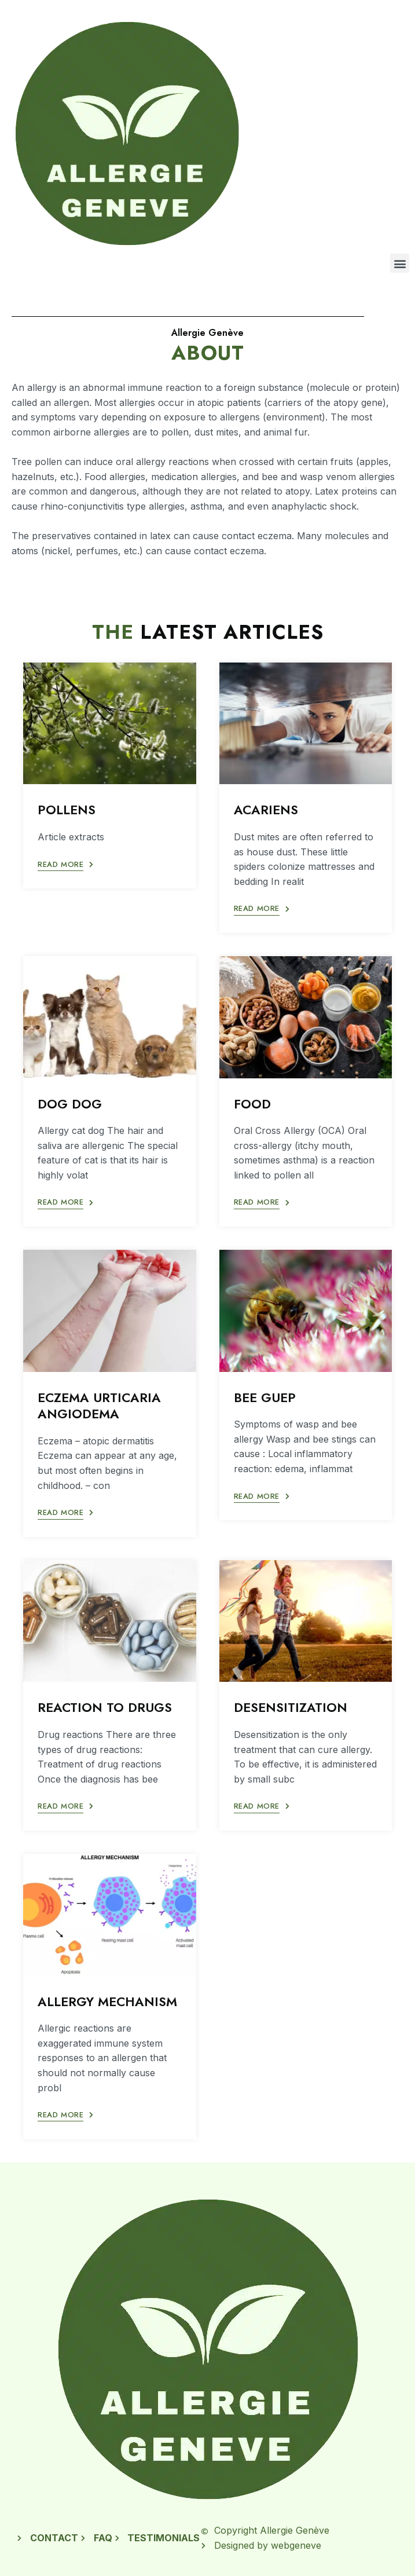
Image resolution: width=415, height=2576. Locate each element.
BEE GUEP (265, 1397)
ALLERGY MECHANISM (107, 2001)
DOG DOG (70, 1104)
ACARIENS (266, 809)
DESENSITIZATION (290, 1707)
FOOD (252, 1104)
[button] (399, 263)
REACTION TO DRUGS (105, 1707)
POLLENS (67, 809)
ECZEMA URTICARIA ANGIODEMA (99, 1406)
